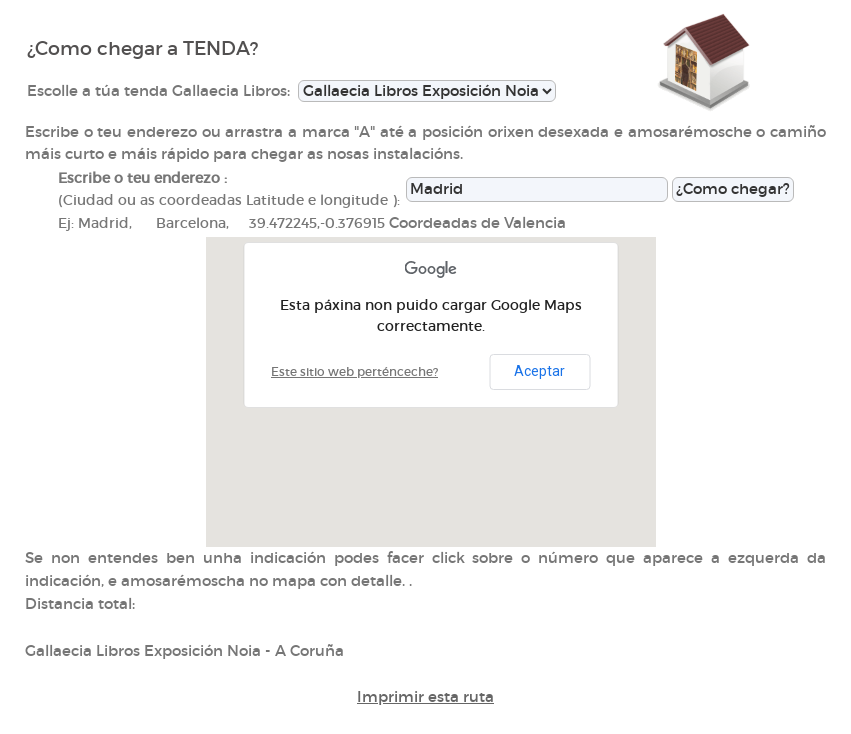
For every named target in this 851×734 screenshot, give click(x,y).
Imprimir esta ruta (425, 696)
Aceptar (539, 371)
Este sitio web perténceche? (354, 371)
